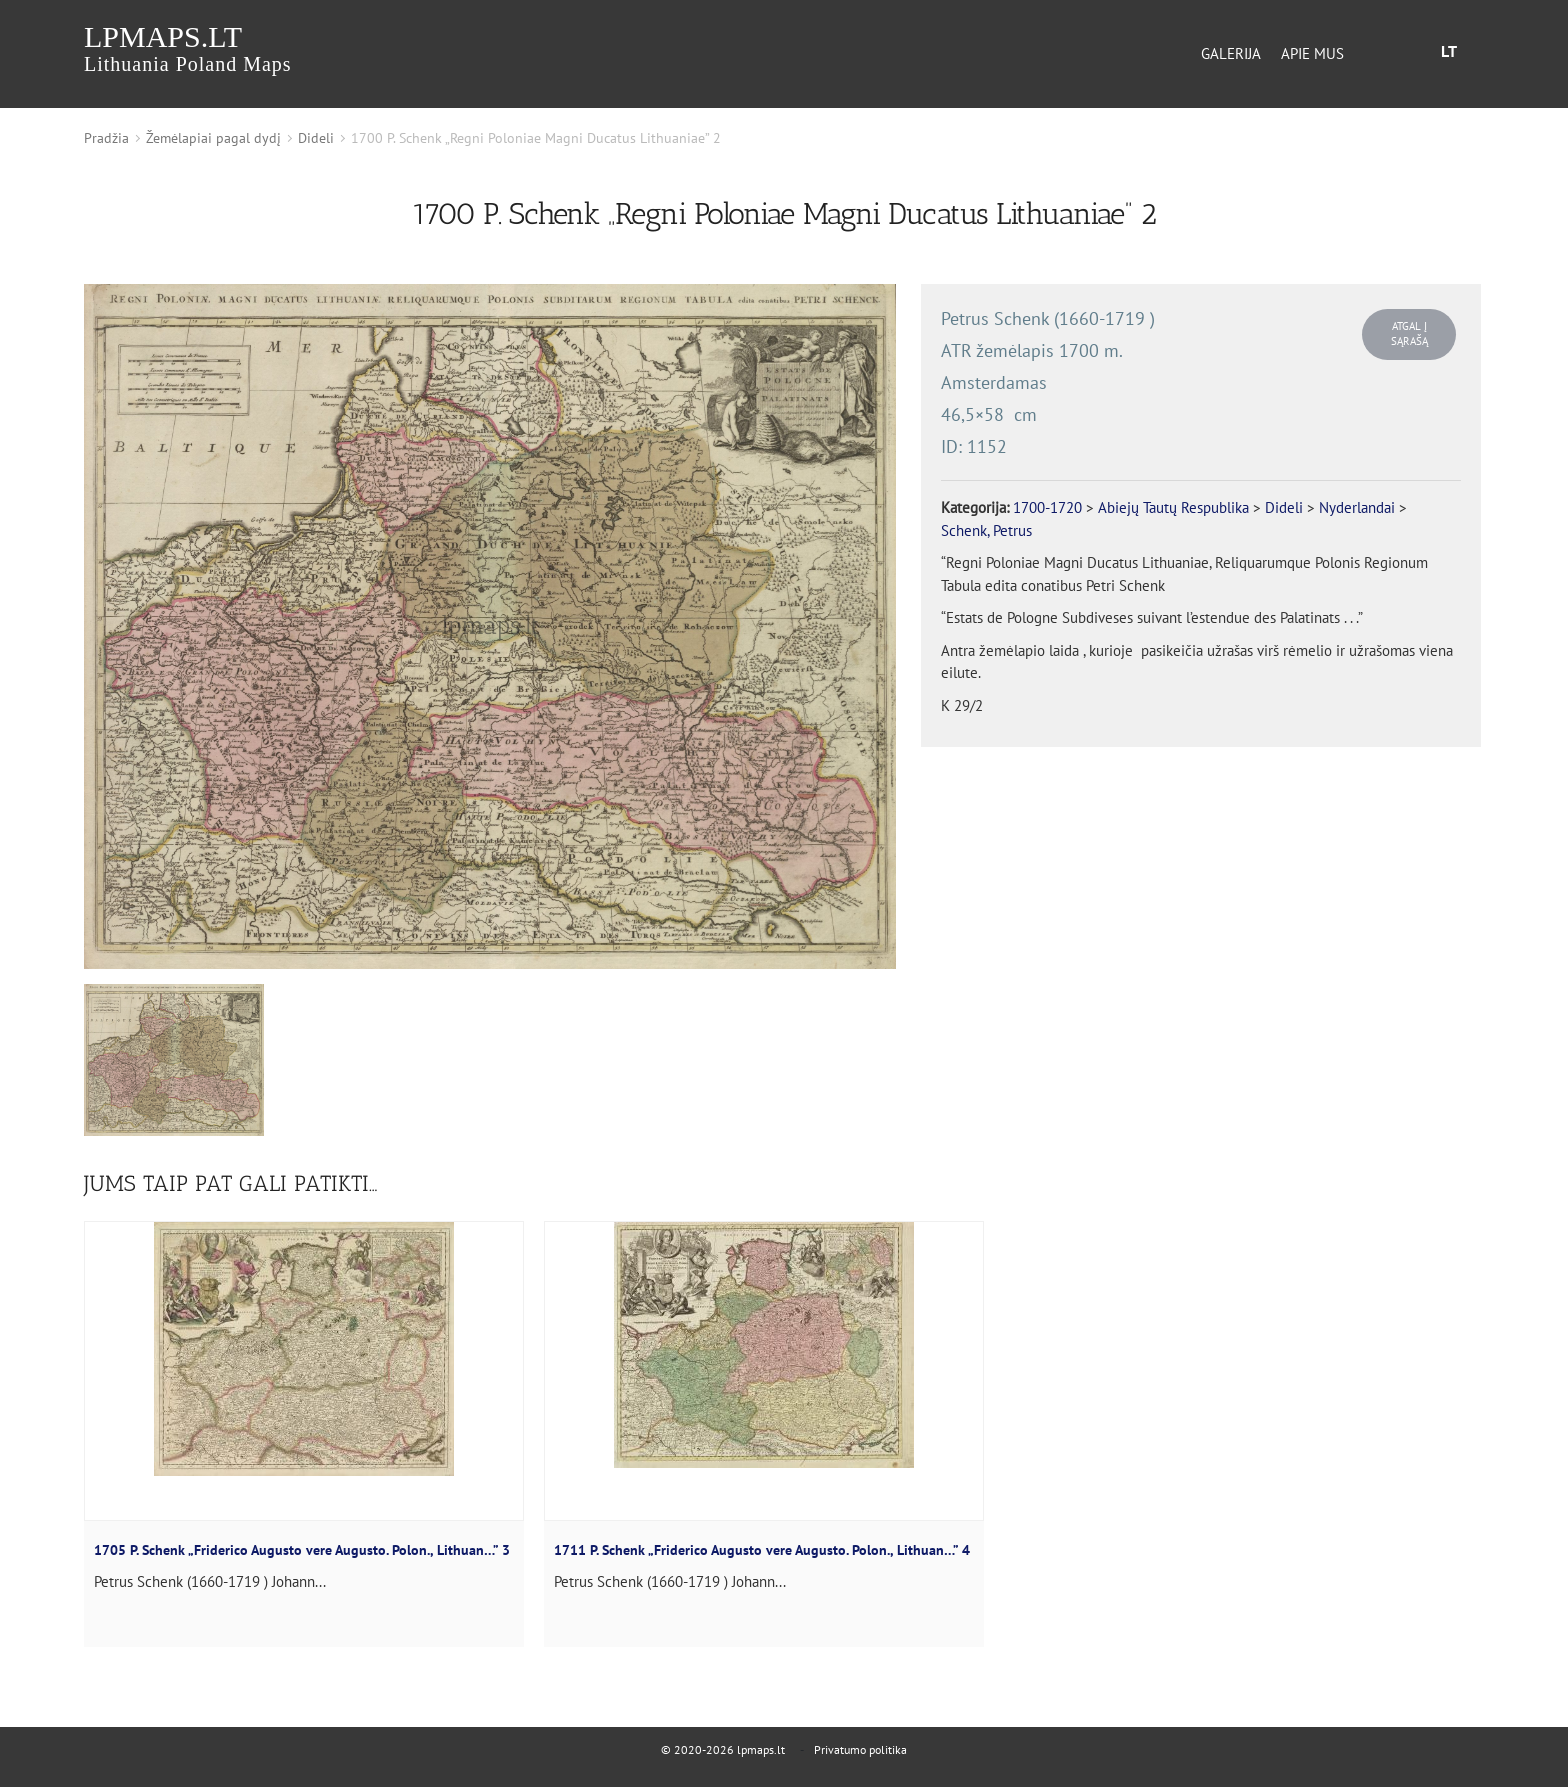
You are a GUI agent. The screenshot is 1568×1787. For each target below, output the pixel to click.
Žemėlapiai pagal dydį (213, 138)
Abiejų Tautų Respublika (1173, 507)
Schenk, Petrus (986, 530)
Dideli (316, 138)
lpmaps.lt (188, 47)
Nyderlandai (1357, 507)
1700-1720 (1047, 507)
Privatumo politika (860, 1749)
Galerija (1231, 53)
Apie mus (1312, 53)
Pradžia (106, 138)
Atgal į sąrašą (1409, 333)
